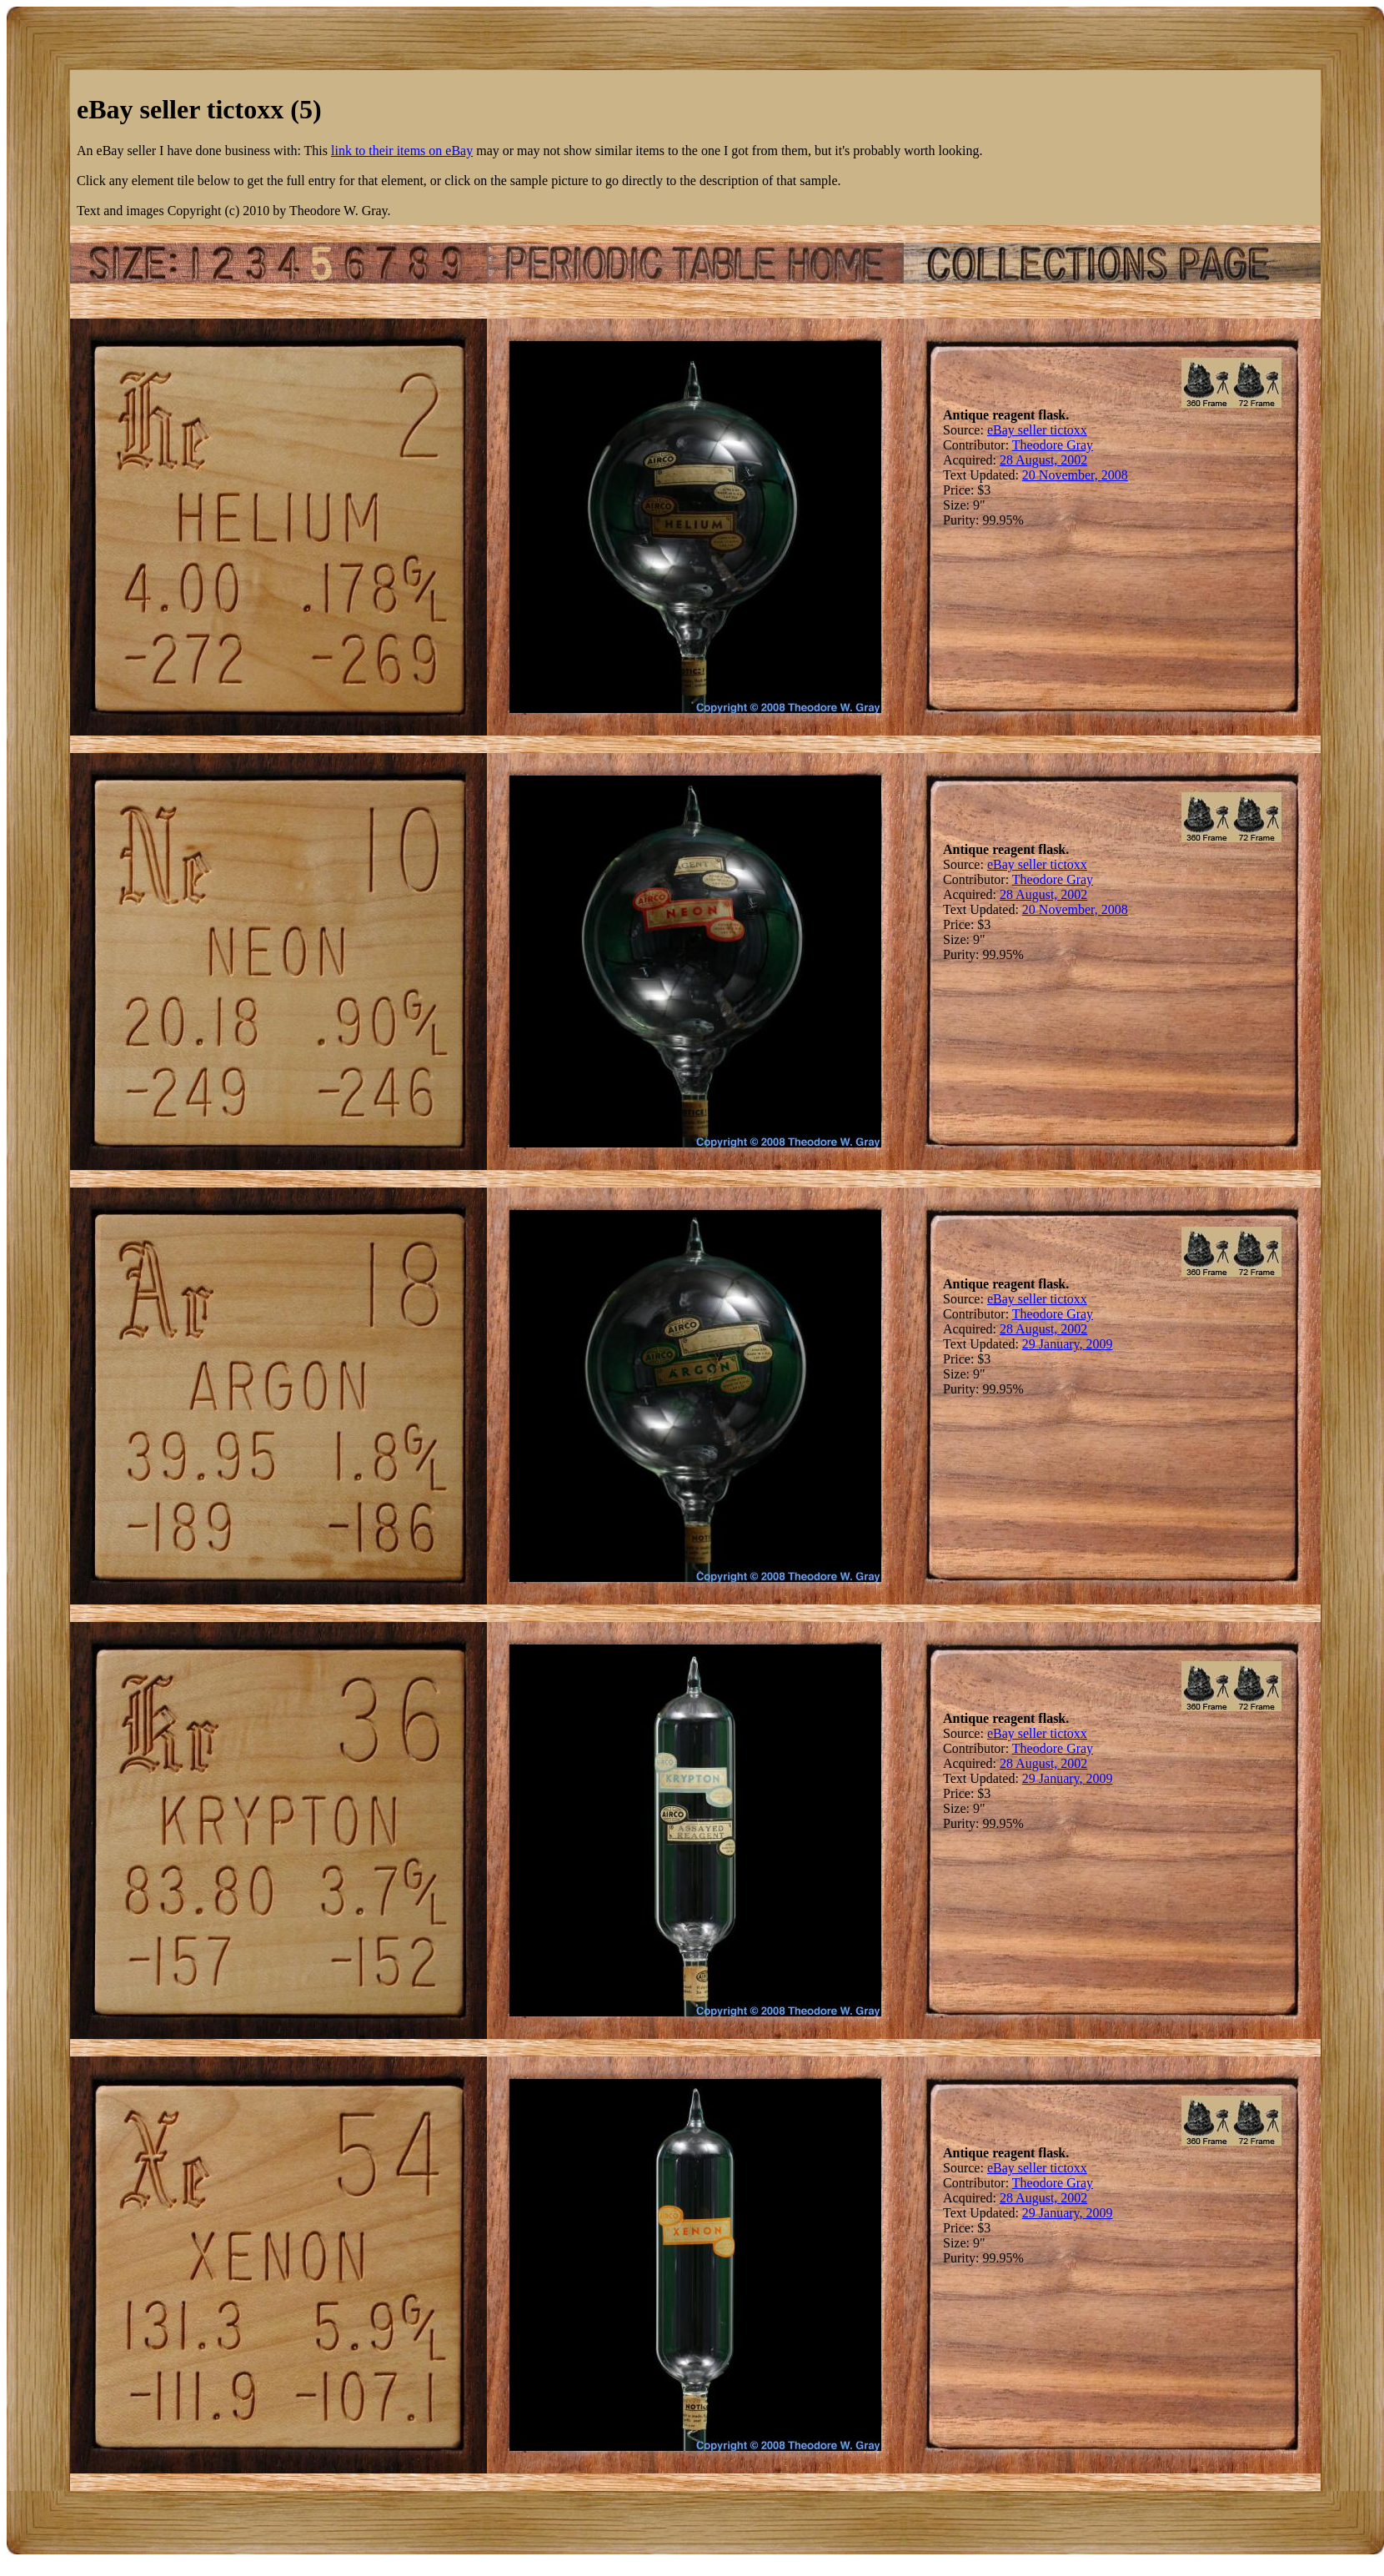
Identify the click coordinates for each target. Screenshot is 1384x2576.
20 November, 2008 (1075, 475)
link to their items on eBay (402, 150)
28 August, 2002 (1043, 460)
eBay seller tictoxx (1037, 430)
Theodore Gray (1052, 445)
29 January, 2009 (1067, 1344)
